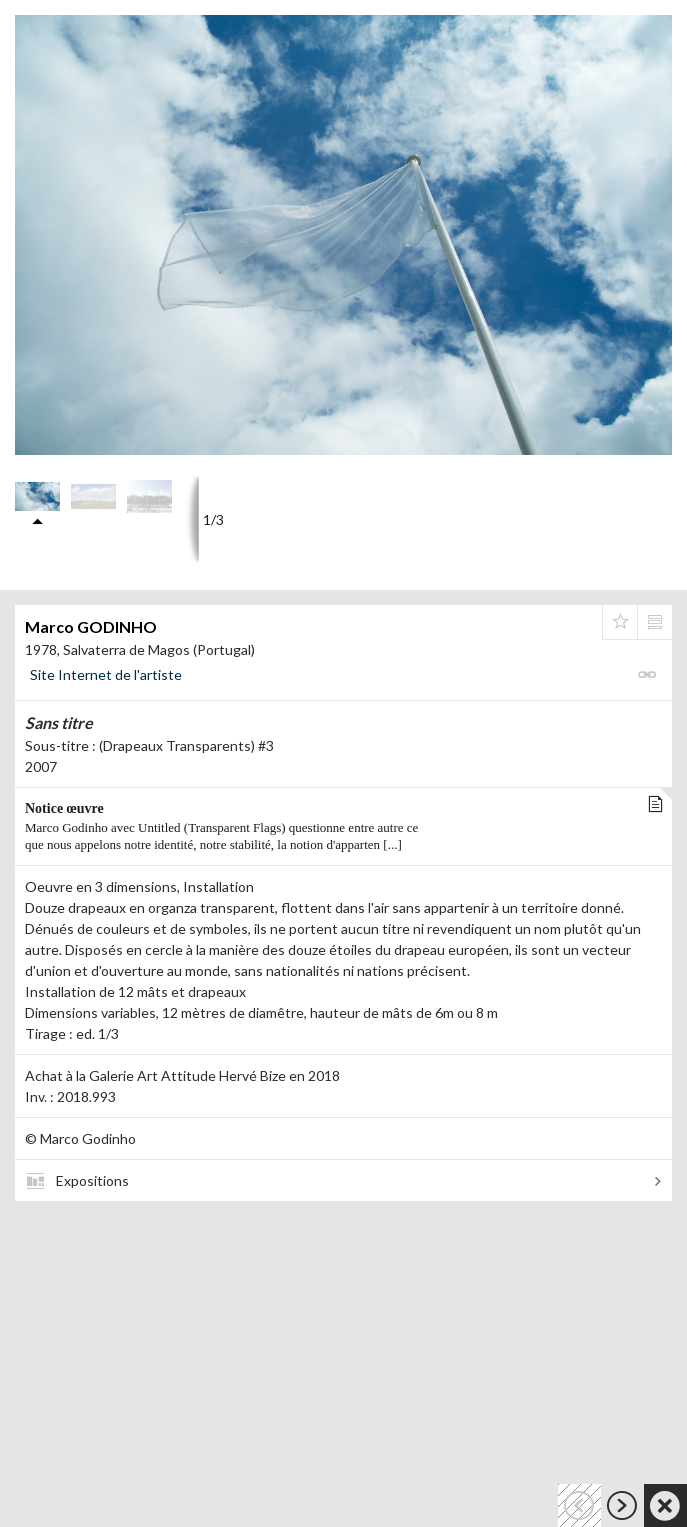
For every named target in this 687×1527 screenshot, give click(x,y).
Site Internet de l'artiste (106, 674)
